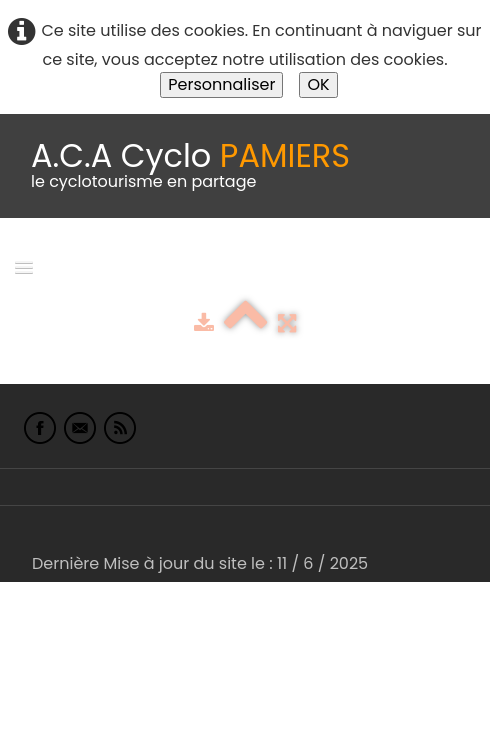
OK (318, 84)
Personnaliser (221, 84)
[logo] (190, 166)
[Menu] (24, 266)
